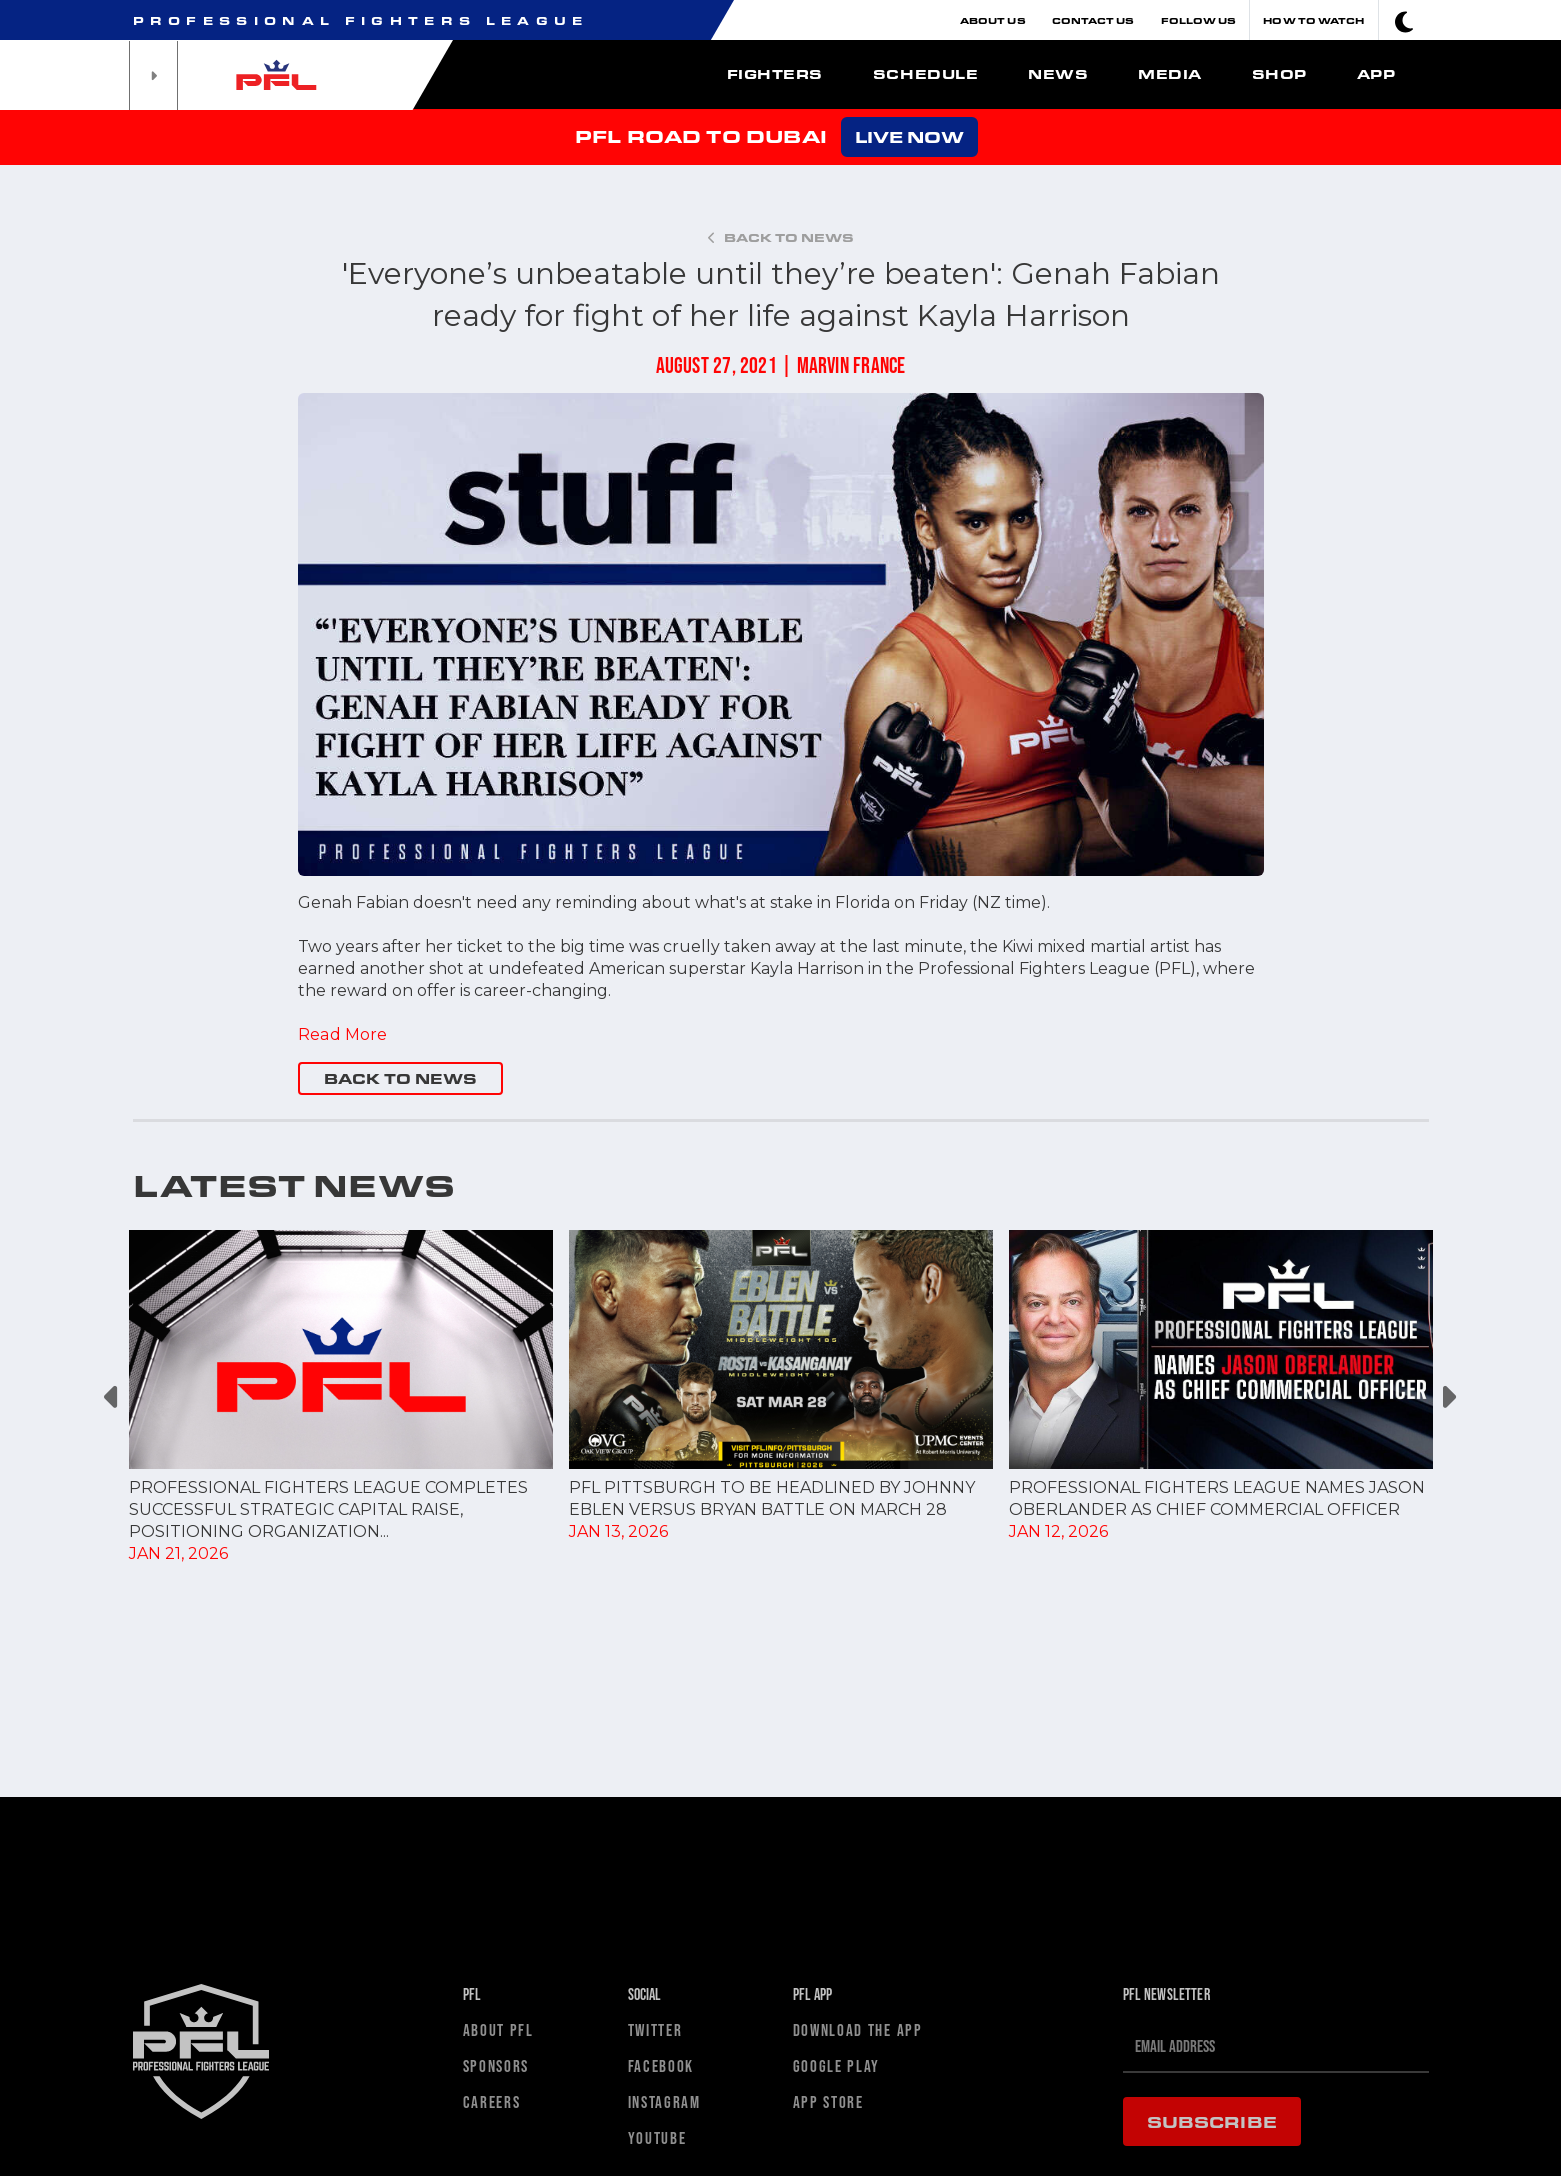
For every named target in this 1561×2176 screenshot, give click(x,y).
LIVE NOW (909, 136)
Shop (1279, 74)
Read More (342, 1034)
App (1376, 74)
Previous (113, 1397)
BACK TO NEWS (400, 1078)
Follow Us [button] (1199, 20)
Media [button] (1170, 74)
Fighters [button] (775, 74)
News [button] (1058, 74)
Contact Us (1093, 20)
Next (1448, 1397)
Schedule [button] (925, 74)
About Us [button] (993, 20)
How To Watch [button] (1313, 20)
